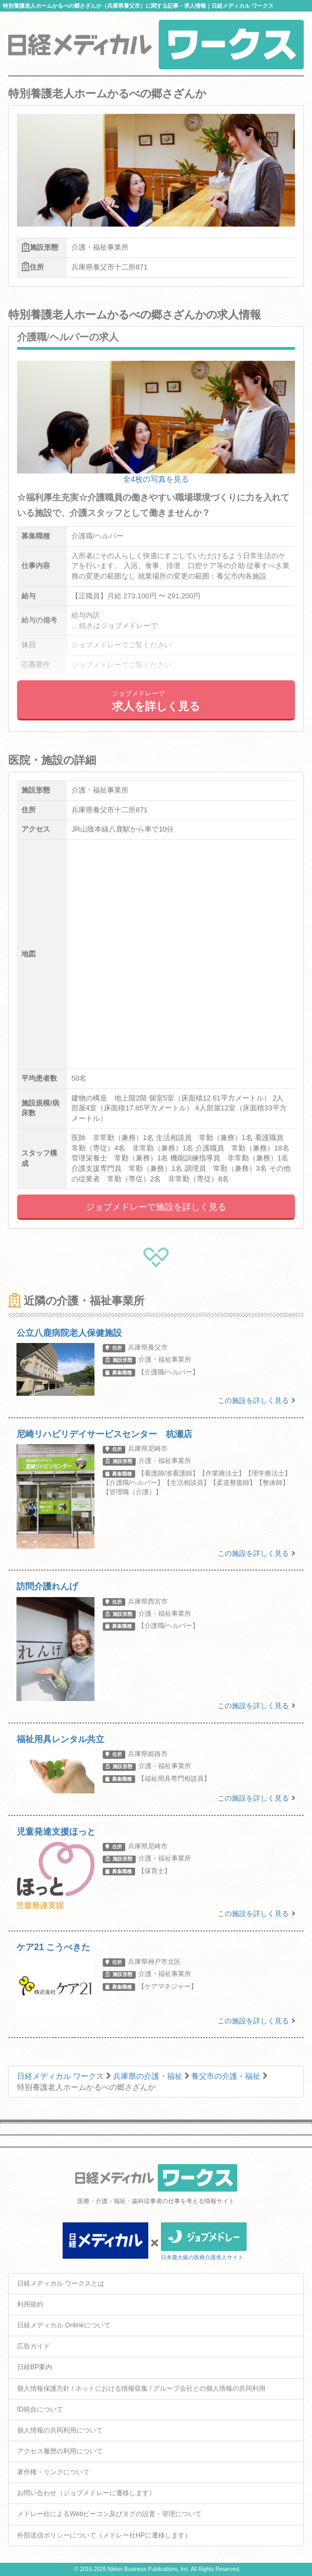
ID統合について (40, 2409)
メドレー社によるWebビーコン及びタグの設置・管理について (109, 2514)
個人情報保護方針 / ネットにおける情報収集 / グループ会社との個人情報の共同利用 (141, 2388)
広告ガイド (33, 2346)
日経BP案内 (34, 2367)
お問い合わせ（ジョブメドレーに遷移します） (86, 2493)
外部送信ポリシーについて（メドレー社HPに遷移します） (104, 2535)
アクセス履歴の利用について (60, 2451)
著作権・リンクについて (53, 2472)
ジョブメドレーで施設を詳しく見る (156, 1207)
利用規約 (30, 2304)
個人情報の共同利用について (60, 2430)
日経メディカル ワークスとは (60, 2283)
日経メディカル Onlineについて (63, 2325)
